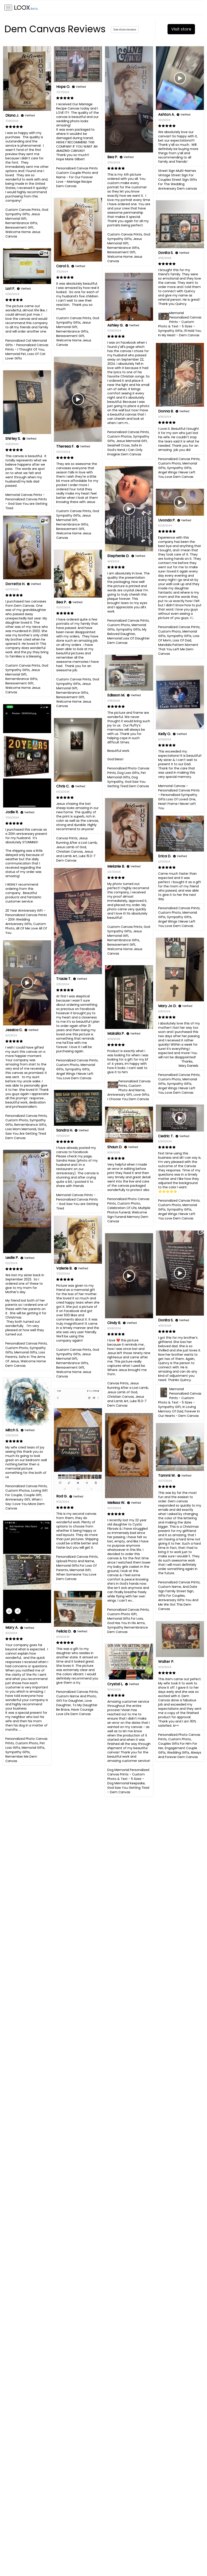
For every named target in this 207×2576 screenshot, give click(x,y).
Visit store (181, 29)
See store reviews (124, 29)
